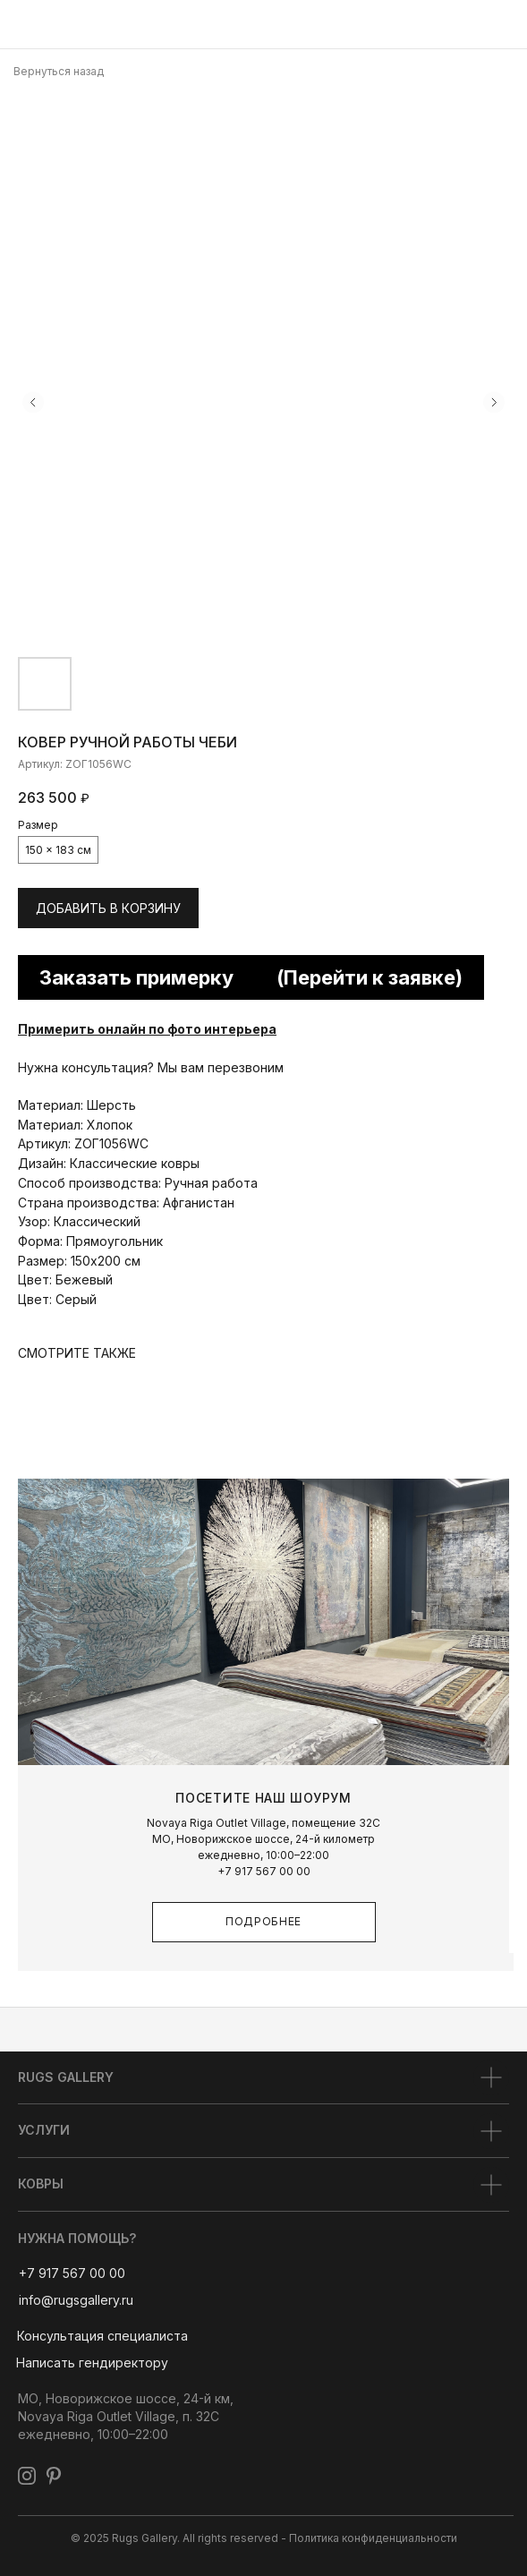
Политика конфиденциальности (373, 2538)
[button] (102, 2336)
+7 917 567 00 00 (263, 1871)
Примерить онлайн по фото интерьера (147, 1028)
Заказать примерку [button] (136, 977)
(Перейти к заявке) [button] (369, 977)
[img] (22, 24)
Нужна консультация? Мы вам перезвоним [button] (151, 1067)
